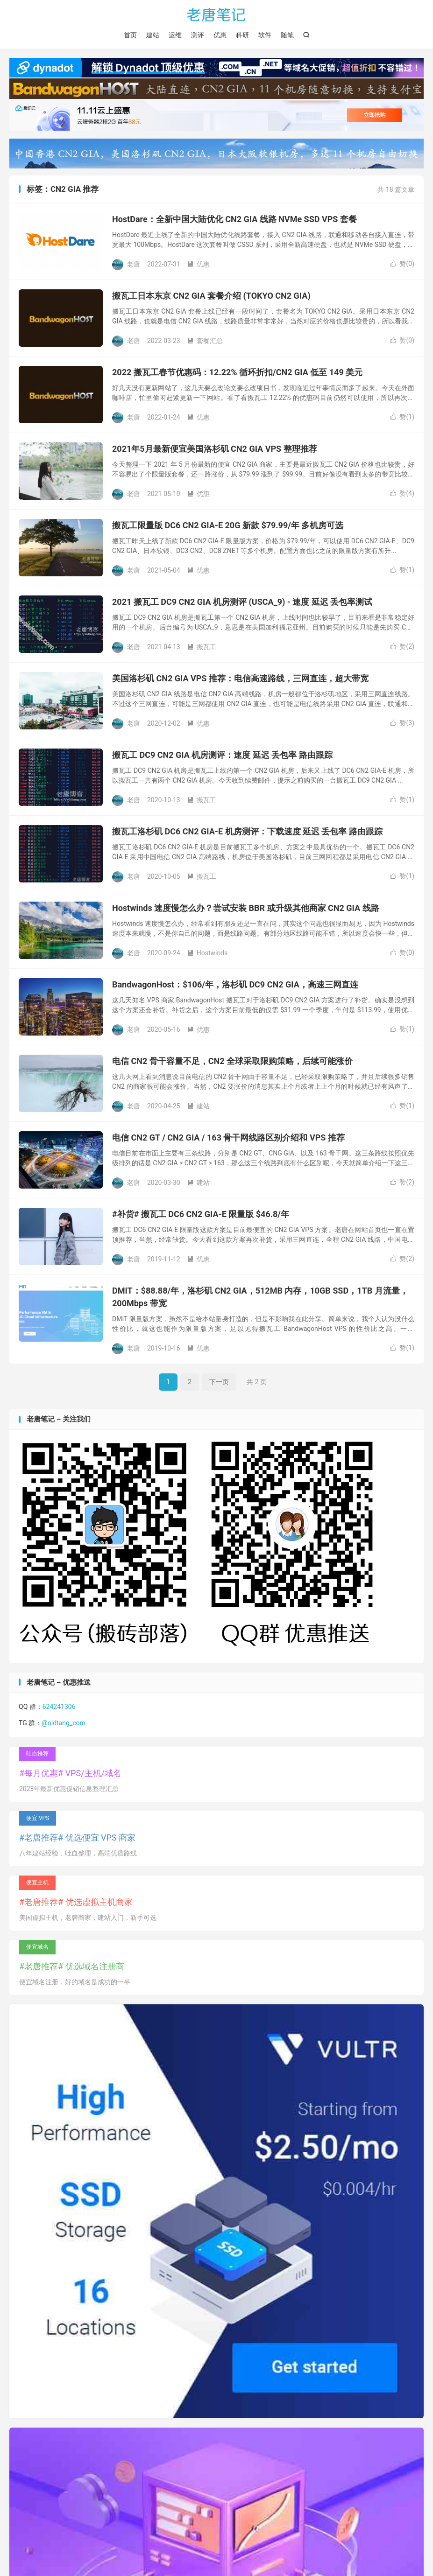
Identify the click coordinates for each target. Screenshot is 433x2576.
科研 (242, 35)
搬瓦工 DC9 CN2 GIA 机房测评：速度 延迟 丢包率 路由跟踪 (222, 755)
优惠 (220, 35)
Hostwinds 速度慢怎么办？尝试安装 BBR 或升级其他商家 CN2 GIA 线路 (245, 908)
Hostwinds (207, 953)
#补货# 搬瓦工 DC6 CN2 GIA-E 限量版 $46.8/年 (200, 1214)
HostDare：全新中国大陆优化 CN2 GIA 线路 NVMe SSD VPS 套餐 (234, 219)
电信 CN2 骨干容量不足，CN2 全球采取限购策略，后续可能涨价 (232, 1061)
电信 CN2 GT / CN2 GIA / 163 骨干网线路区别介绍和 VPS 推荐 (228, 1137)
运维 (175, 35)
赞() (402, 263)
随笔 (287, 35)
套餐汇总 (205, 340)
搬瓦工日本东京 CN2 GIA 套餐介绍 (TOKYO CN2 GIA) (211, 296)
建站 (152, 35)
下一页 (219, 1382)
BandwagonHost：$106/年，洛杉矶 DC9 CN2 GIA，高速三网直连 (235, 984)
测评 (197, 35)
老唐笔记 (216, 14)
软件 (264, 35)
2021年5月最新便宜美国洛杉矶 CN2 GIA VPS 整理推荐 (214, 449)
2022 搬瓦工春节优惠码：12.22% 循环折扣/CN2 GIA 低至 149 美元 (237, 372)
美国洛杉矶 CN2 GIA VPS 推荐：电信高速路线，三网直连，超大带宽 (240, 678)
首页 (130, 35)
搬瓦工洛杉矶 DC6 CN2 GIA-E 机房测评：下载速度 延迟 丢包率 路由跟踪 (247, 831)
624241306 (59, 1706)
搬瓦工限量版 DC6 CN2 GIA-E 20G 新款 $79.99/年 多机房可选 (227, 525)
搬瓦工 (201, 647)
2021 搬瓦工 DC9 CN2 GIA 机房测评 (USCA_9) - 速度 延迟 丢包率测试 (242, 602)
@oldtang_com (63, 1723)
